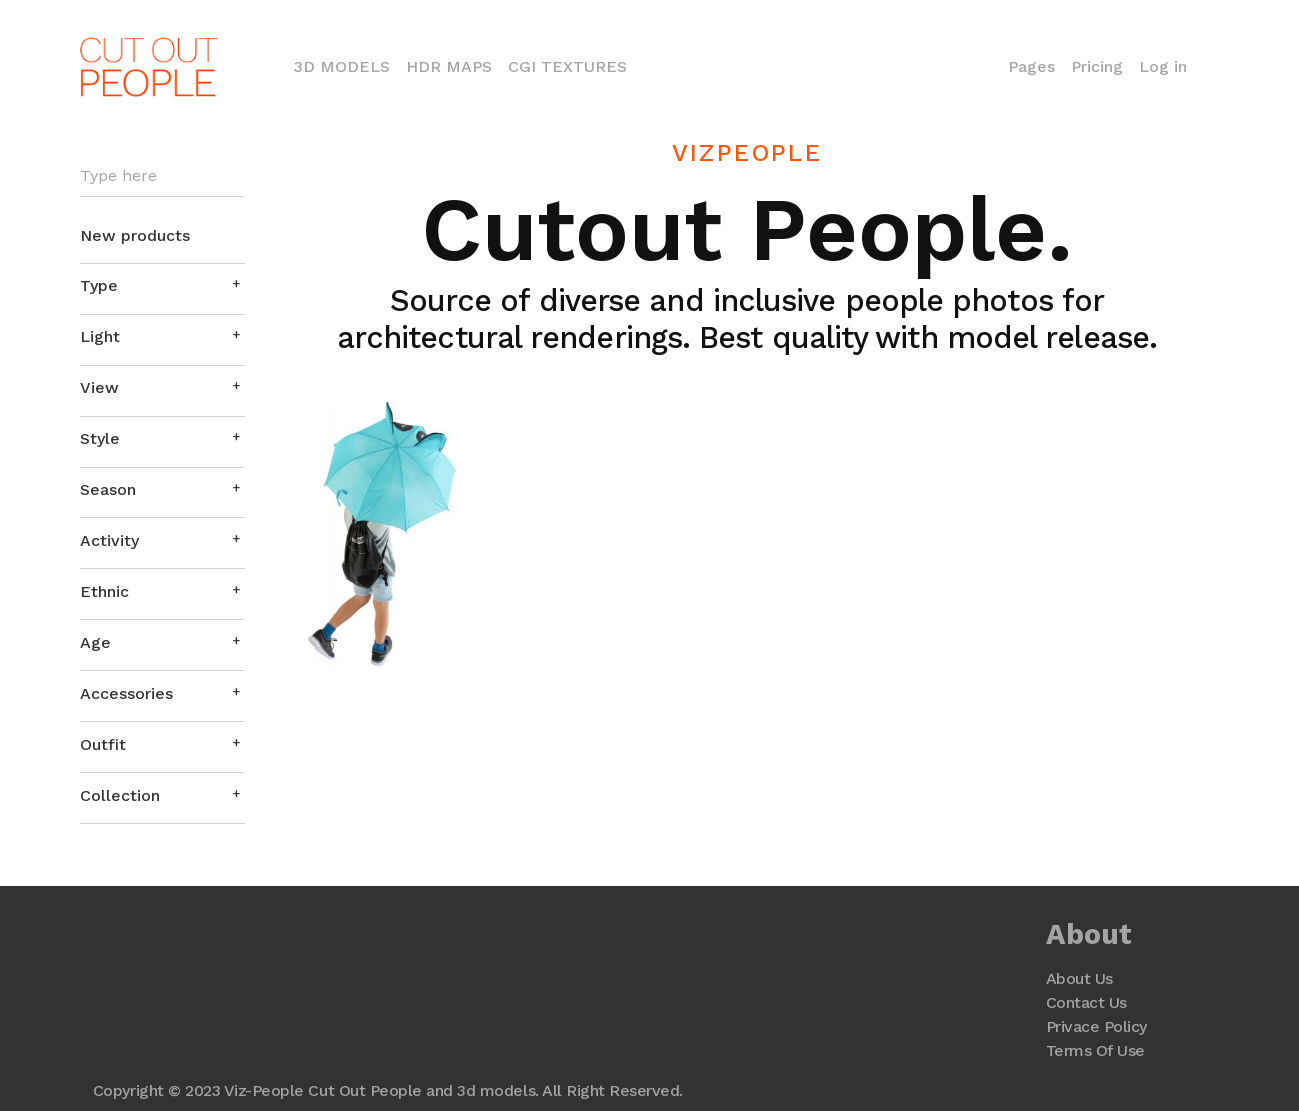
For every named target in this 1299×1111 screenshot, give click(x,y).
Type (99, 285)
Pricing (1097, 66)
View (99, 387)
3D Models (346, 65)
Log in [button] (1163, 66)
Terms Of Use (1095, 1050)
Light (100, 336)
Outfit (103, 744)
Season (108, 489)
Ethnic (104, 591)
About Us (1079, 978)
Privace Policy (1096, 1026)
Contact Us (1086, 1002)
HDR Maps (449, 66)
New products (135, 235)
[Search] (162, 176)
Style (100, 438)
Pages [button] (1031, 66)
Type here (118, 176)
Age (95, 642)
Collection (120, 795)
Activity (109, 540)
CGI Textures (567, 66)
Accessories (126, 693)
